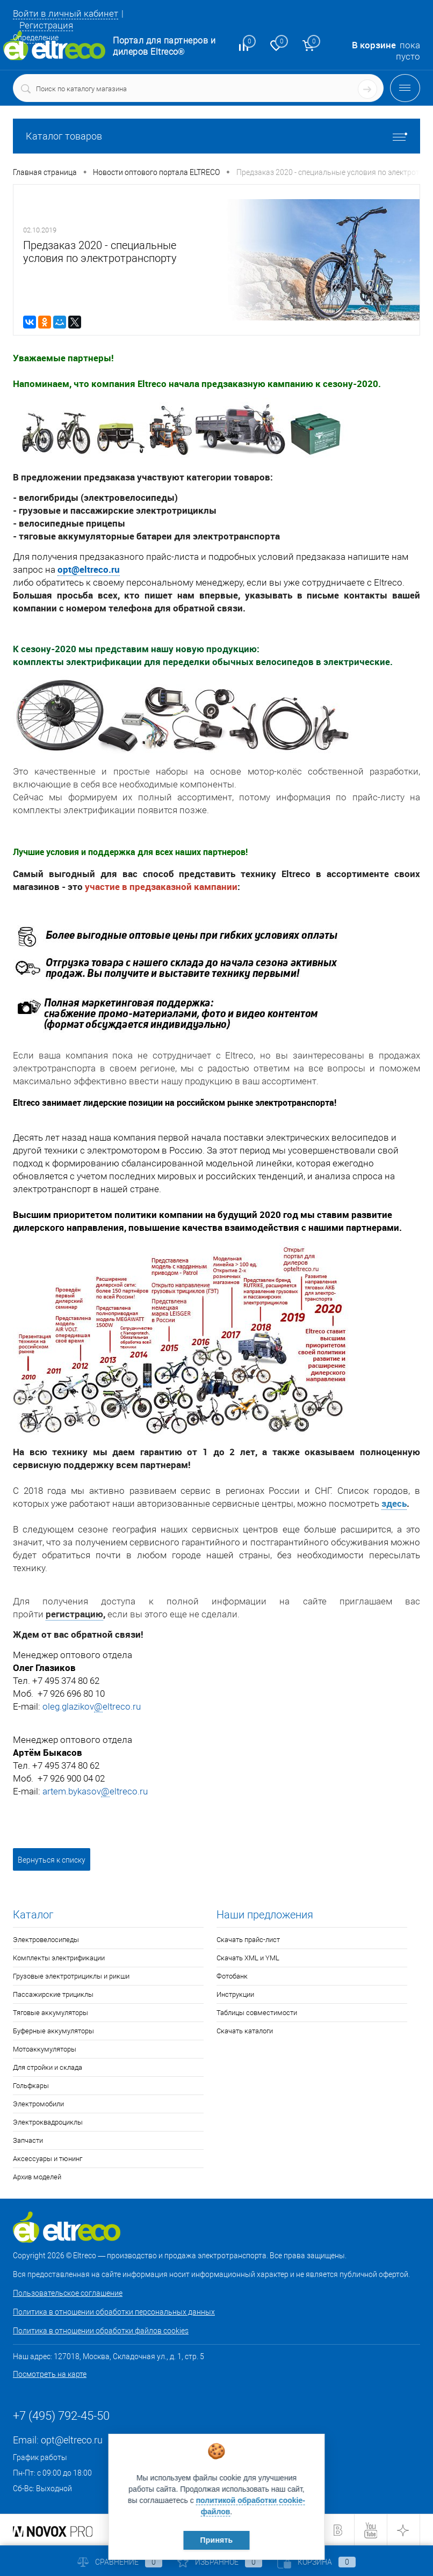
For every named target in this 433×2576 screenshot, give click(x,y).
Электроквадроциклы (48, 2122)
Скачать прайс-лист (248, 1940)
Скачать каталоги (244, 2031)
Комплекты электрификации (59, 1958)
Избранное (219, 2562)
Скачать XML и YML (247, 1958)
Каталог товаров (216, 136)
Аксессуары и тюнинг (47, 2159)
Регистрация (46, 25)
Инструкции (235, 1994)
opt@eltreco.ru (88, 569)
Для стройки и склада (47, 2067)
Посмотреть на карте (49, 2374)
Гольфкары (31, 2086)
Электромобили (38, 2104)
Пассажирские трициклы (53, 1994)
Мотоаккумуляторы (44, 2049)
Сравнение (119, 2562)
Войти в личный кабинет (65, 13)
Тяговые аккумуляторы (50, 2013)
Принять (216, 2540)
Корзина (316, 2562)
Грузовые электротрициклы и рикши (71, 1976)
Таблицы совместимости (256, 2013)
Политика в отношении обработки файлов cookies (101, 2330)
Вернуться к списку (51, 1860)
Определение (36, 37)
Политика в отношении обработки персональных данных (114, 2312)
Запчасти (28, 2140)
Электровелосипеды (46, 1940)
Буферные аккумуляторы (53, 2031)
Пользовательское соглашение (67, 2293)
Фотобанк (232, 1976)
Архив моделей (37, 2177)
